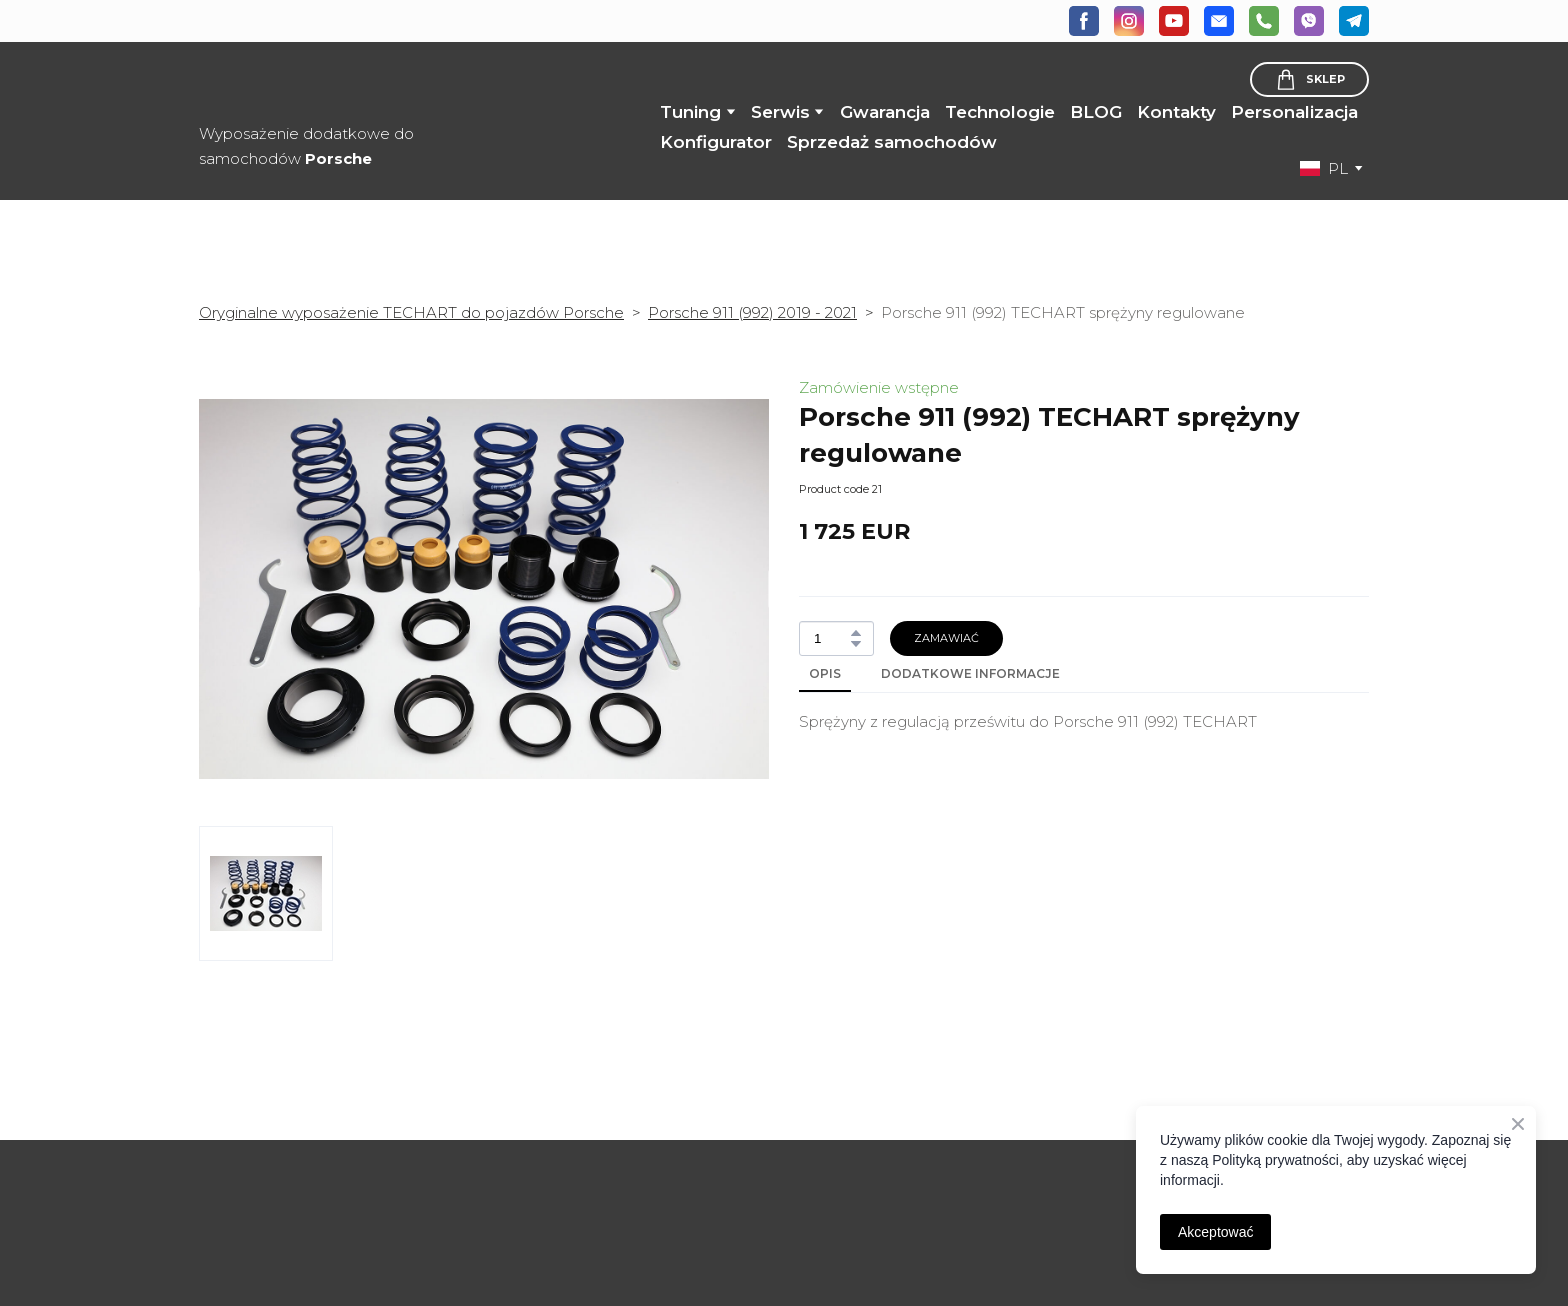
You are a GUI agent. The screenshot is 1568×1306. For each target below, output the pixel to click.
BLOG (1096, 112)
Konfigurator (716, 142)
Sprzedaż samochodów (892, 142)
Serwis (780, 112)
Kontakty (1176, 112)
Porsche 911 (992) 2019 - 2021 (752, 312)
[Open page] (334, 1166)
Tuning (690, 112)
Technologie (1000, 112)
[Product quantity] (831, 638)
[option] (1324, 168)
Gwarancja (885, 112)
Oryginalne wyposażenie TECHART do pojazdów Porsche (411, 312)
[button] (1084, 21)
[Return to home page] (352, 83)
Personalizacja (1294, 112)
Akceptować (1215, 1232)
